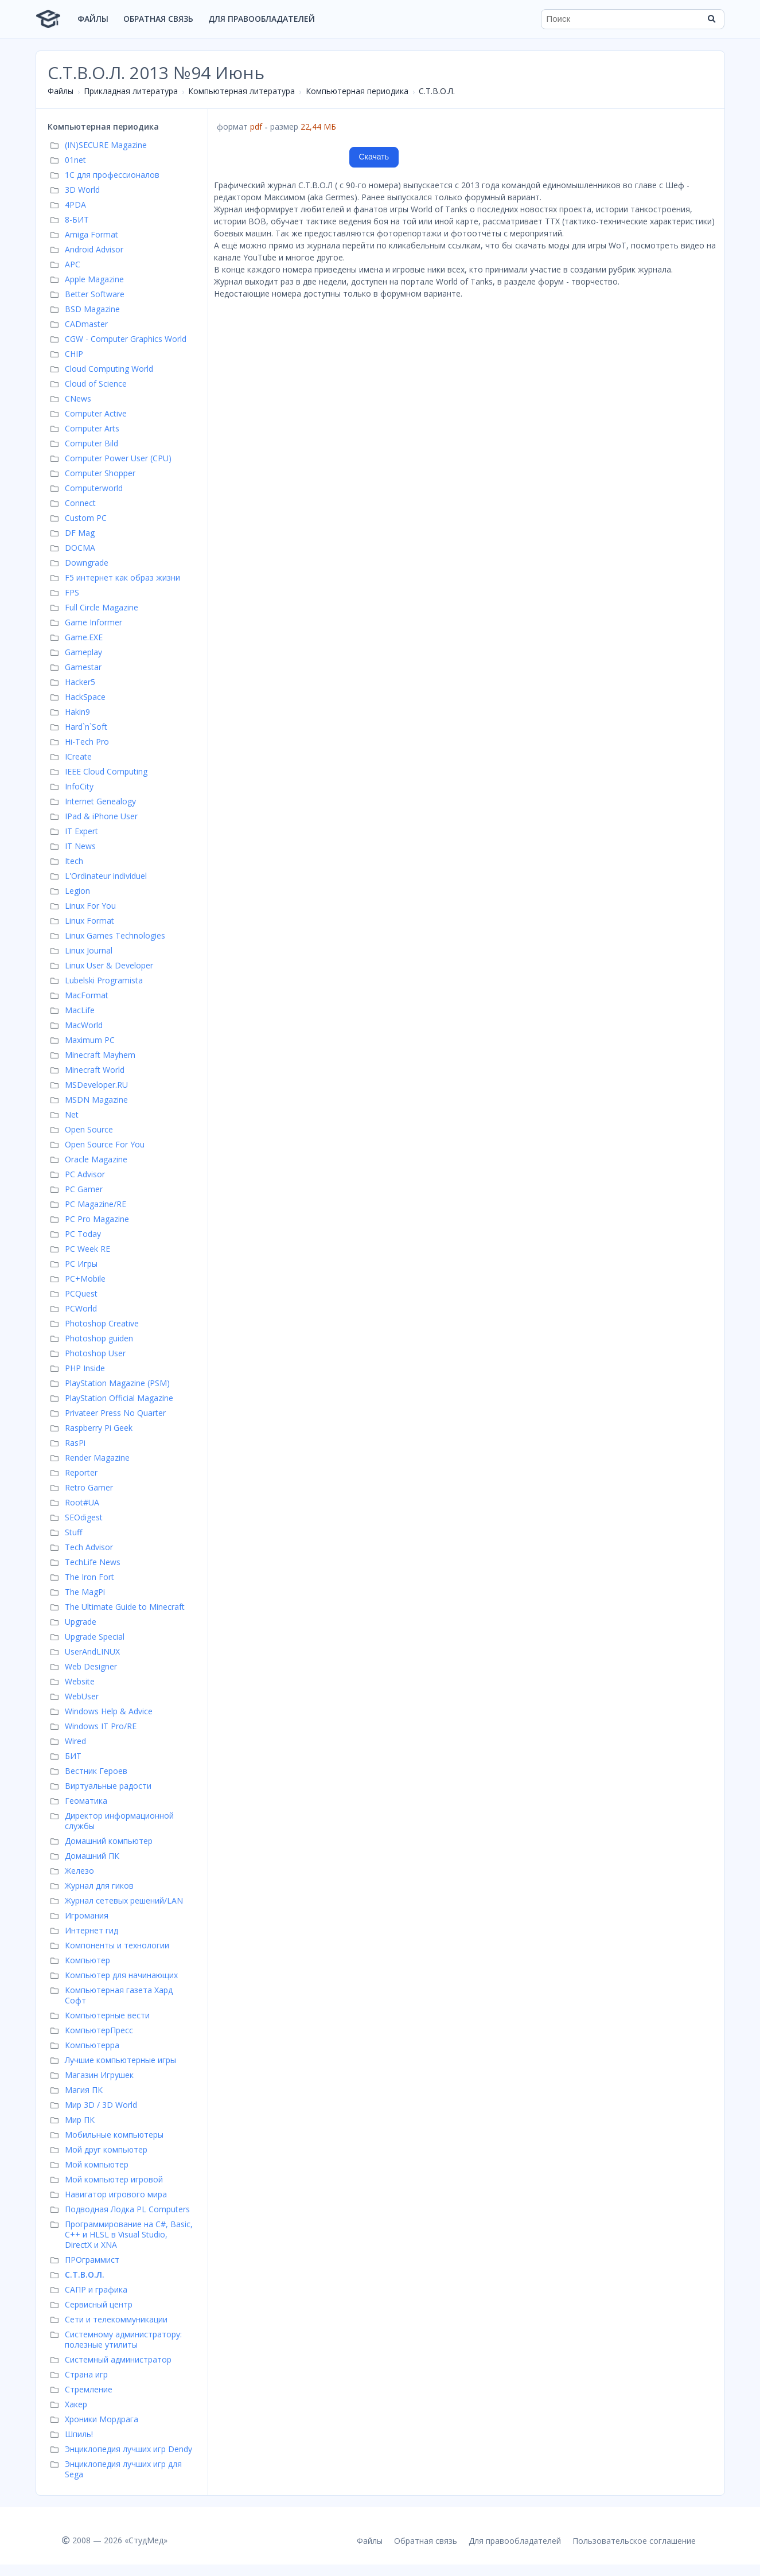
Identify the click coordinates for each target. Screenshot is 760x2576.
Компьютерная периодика (357, 90)
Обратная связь (158, 18)
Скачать (374, 156)
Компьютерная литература (241, 90)
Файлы (92, 18)
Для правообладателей (261, 18)
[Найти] (712, 19)
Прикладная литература (131, 90)
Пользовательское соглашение (634, 2540)
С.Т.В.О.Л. (437, 90)
